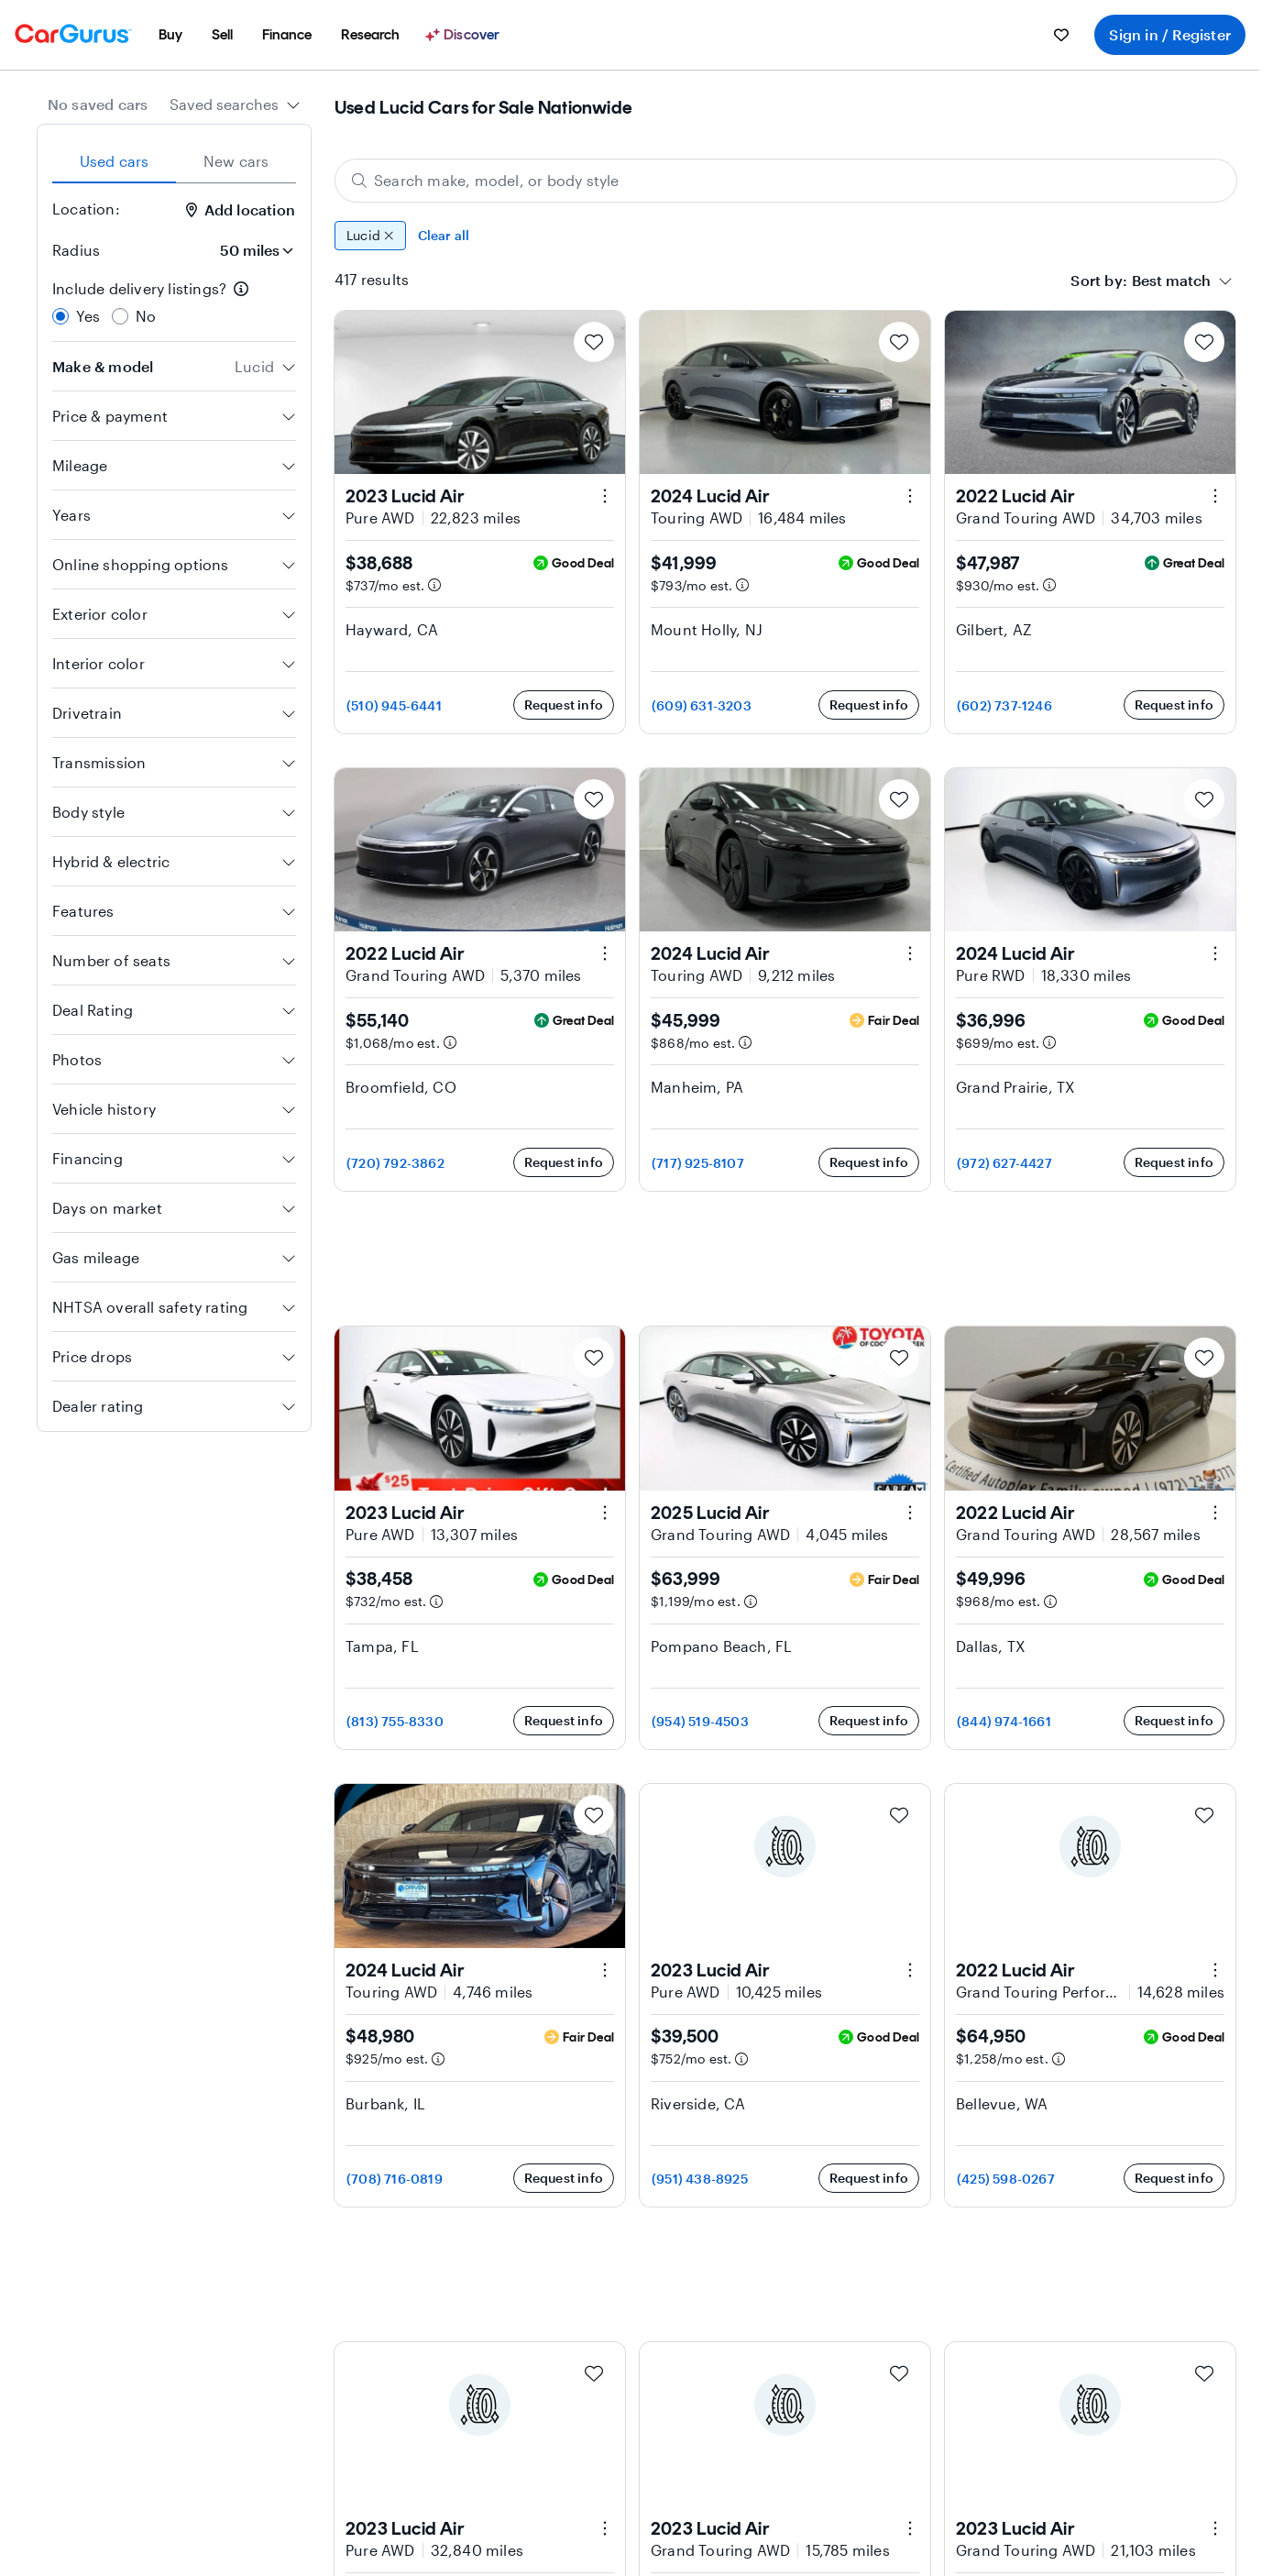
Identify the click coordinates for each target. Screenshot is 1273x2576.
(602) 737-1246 (1004, 705)
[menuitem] (170, 35)
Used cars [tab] (114, 161)
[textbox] (1171, 281)
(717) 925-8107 (698, 1163)
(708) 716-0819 (394, 2178)
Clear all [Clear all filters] (444, 235)
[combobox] (235, 104)
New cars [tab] (236, 161)
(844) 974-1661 (1004, 1721)
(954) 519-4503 (700, 1721)
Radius (76, 250)
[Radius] (251, 250)
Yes (88, 316)
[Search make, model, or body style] (786, 181)
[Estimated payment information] (434, 585)
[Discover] (464, 35)
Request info (563, 704)
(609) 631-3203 (702, 705)
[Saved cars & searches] (1061, 35)
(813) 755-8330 (395, 1721)
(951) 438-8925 (700, 2178)
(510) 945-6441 (394, 705)
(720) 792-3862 (395, 1163)
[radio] (60, 316)
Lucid (370, 235)
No (146, 316)
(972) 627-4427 (1004, 1163)
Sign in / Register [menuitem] (1170, 34)
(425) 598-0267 (1006, 2178)
